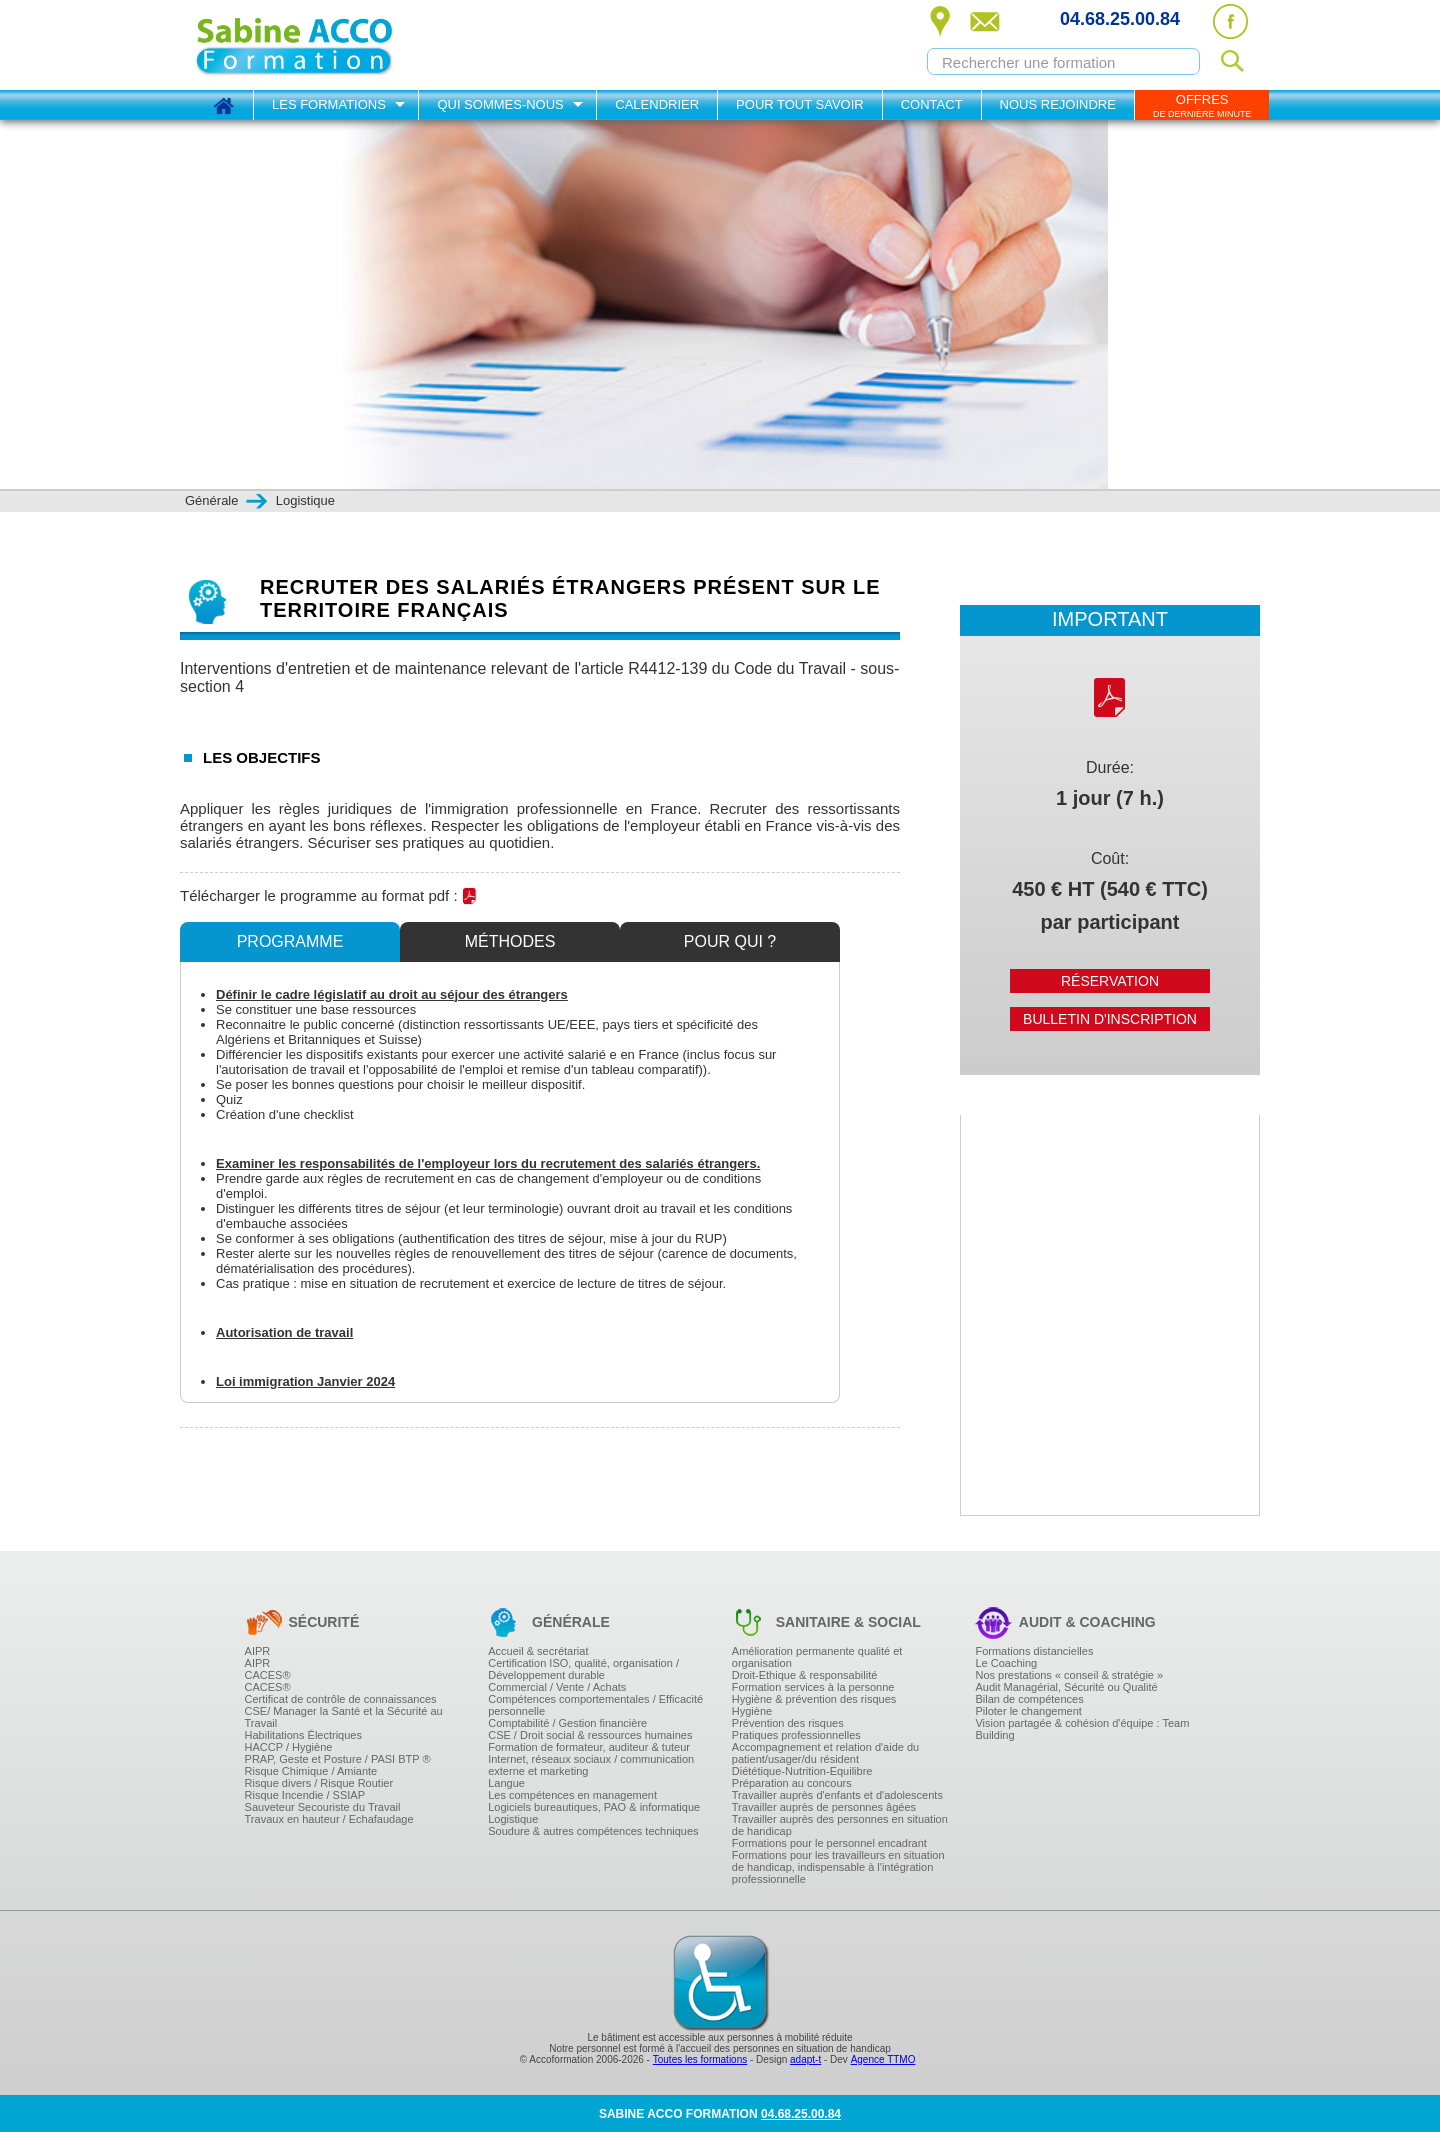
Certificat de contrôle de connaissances (341, 1699)
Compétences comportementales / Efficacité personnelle (595, 1705)
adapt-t (805, 2059)
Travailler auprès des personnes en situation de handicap (840, 1825)
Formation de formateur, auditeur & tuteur (589, 1747)
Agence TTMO (883, 2059)
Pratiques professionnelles (796, 1735)
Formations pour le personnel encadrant (829, 1843)
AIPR (258, 1651)
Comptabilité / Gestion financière (567, 1723)
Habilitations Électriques (303, 1735)
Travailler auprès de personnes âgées (824, 1807)
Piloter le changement (1028, 1711)
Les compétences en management (572, 1795)
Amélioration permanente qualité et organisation (817, 1657)
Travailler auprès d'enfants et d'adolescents (837, 1795)
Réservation (1110, 981)
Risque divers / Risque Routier (319, 1783)
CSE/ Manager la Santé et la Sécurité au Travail (344, 1717)
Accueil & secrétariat (538, 1651)
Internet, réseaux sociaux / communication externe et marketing (591, 1765)
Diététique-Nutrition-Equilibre (802, 1771)
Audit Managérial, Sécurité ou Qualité (1066, 1687)
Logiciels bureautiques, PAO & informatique (594, 1807)
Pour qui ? (730, 941)
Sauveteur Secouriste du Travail (323, 1807)
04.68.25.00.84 (1120, 19)
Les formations (329, 104)
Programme (290, 941)
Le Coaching (1006, 1663)
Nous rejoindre (1058, 104)
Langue (506, 1783)
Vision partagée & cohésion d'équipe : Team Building (1082, 1729)
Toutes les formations (700, 2059)
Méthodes (510, 941)
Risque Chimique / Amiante (311, 1771)
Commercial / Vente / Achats (557, 1687)
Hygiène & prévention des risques (814, 1699)
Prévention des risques (788, 1723)
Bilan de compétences (1029, 1699)
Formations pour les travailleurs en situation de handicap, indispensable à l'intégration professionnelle (838, 1867)
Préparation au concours (792, 1783)
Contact (932, 104)
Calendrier (657, 104)
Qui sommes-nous (500, 104)
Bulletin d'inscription (1110, 1019)
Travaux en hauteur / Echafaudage (329, 1819)
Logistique (513, 1819)
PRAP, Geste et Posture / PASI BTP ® (338, 1759)
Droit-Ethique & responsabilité (805, 1675)
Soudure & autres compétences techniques (593, 1831)
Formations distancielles (1034, 1651)
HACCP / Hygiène (289, 1747)
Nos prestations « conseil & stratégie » (1069, 1675)
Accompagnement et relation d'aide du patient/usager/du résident (825, 1753)
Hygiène (752, 1711)
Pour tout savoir (800, 104)
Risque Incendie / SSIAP (305, 1795)
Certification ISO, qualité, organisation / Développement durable (583, 1669)
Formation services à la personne (813, 1687)
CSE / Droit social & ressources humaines (590, 1735)
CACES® (268, 1675)
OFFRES (1202, 105)
